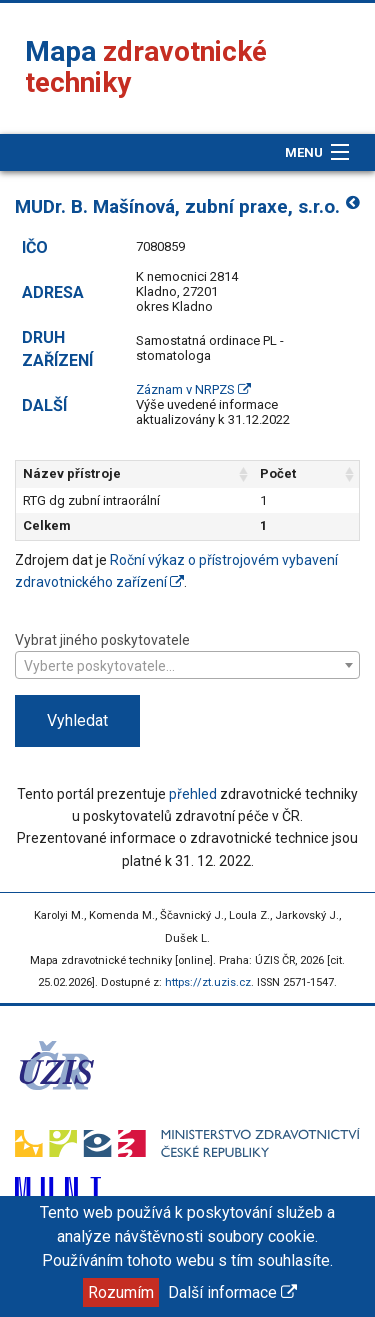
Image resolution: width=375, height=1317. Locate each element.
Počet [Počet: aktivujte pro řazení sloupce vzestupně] (278, 473)
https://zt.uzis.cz (208, 982)
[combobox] (187, 665)
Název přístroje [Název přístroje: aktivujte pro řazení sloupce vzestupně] (72, 473)
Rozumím (121, 1292)
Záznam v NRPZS (193, 389)
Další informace (232, 1292)
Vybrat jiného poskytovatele (187, 654)
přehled (193, 794)
